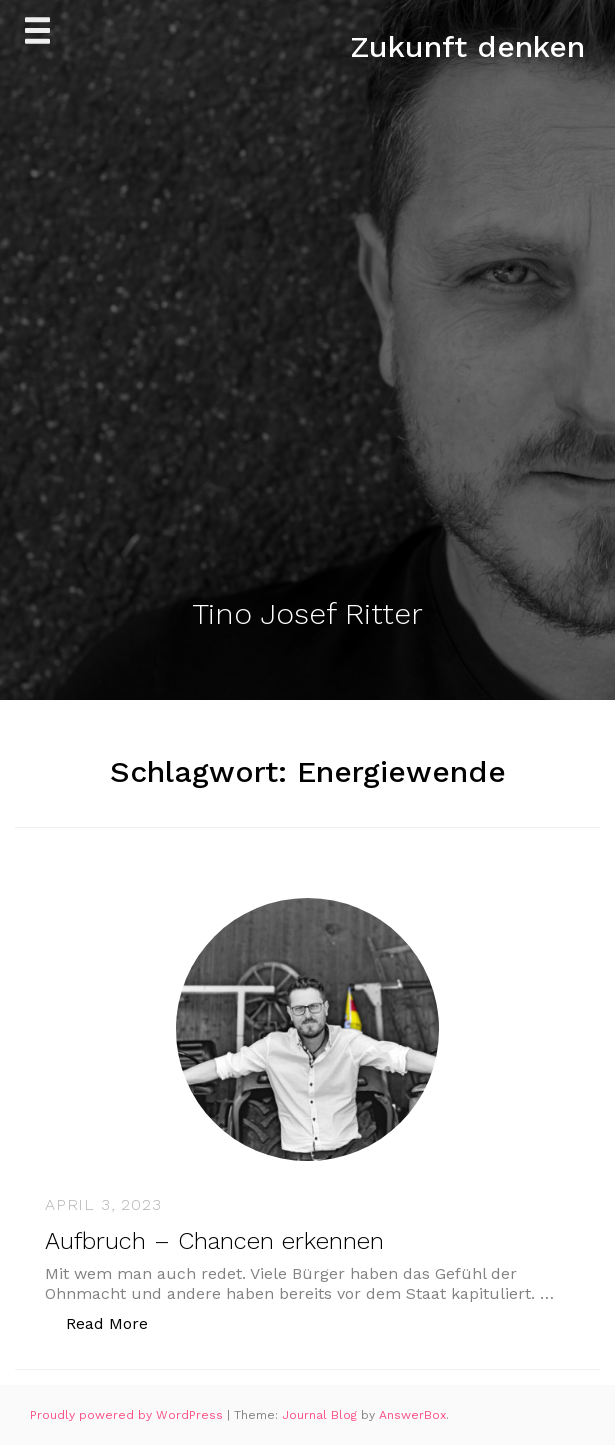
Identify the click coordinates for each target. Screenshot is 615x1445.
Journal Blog (321, 1415)
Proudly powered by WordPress (128, 1415)
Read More (117, 1322)
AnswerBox (412, 1415)
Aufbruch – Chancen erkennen (214, 1241)
